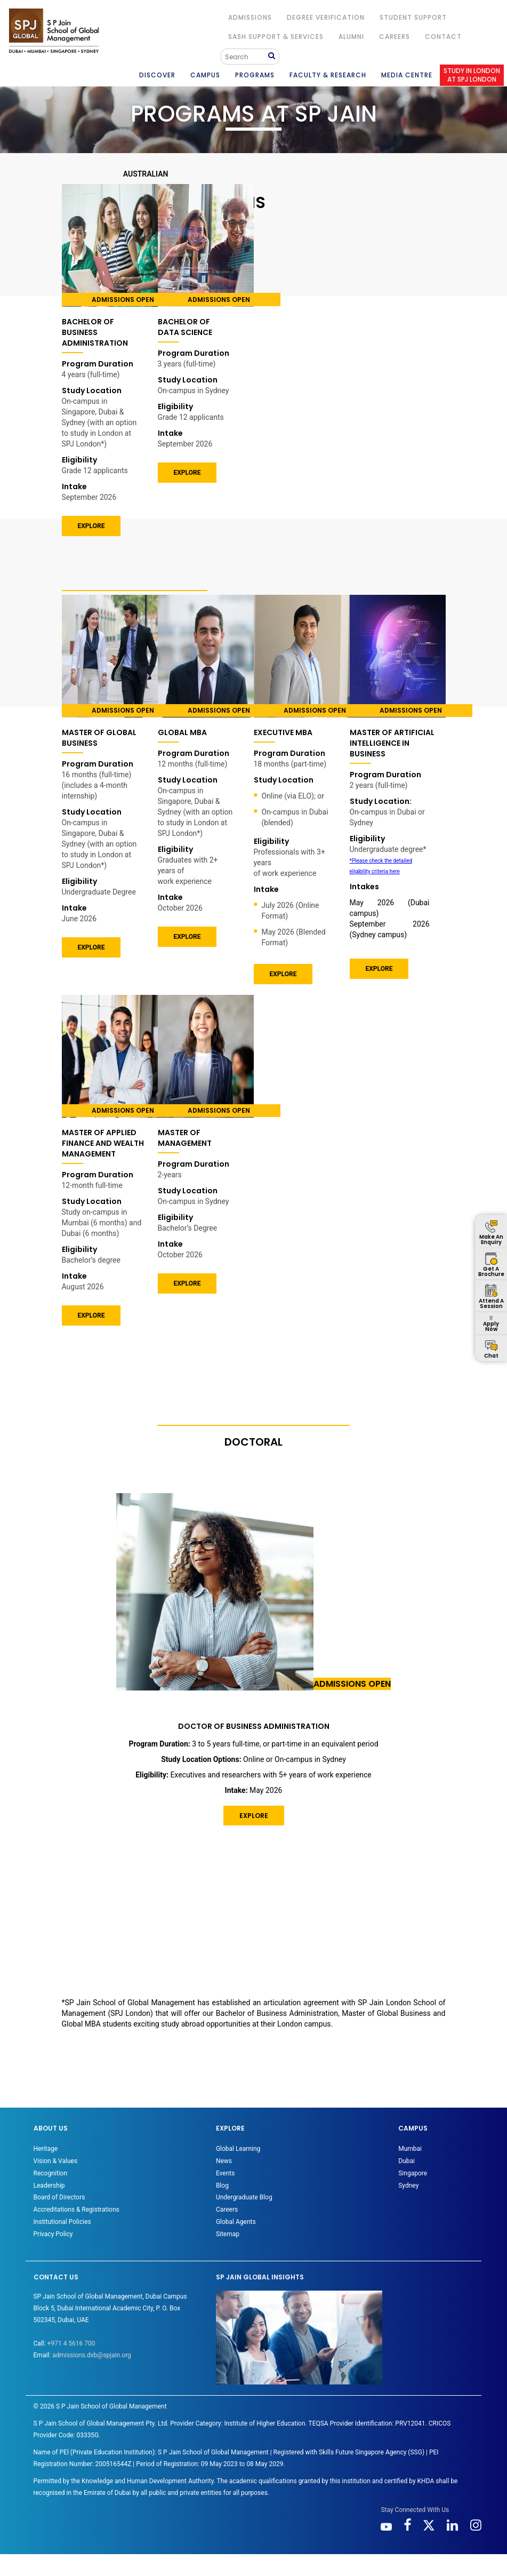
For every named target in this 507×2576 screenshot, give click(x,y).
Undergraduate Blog (244, 2197)
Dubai (406, 2161)
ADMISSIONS (250, 17)
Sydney (408, 2185)
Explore (91, 1315)
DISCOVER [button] (157, 74)
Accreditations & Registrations (76, 2209)
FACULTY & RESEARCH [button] (327, 74)
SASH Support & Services (276, 36)
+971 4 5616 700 (71, 2343)
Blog (222, 2185)
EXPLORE (91, 526)
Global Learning (238, 2148)
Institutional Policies (62, 2222)
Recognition (50, 2173)
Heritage (46, 2148)
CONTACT (443, 36)
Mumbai (410, 2148)
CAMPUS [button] (205, 74)
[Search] (246, 56)
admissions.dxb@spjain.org (91, 2355)
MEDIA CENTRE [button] (406, 74)
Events (225, 2173)
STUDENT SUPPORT (413, 17)
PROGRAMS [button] (255, 74)
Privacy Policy (53, 2234)
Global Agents (236, 2222)
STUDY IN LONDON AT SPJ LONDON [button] (472, 75)
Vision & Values (56, 2161)
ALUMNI (351, 36)
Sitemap (227, 2234)
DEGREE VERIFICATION (326, 17)
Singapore (412, 2173)
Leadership (49, 2185)
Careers (394, 36)
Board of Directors (59, 2197)
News (224, 2161)
